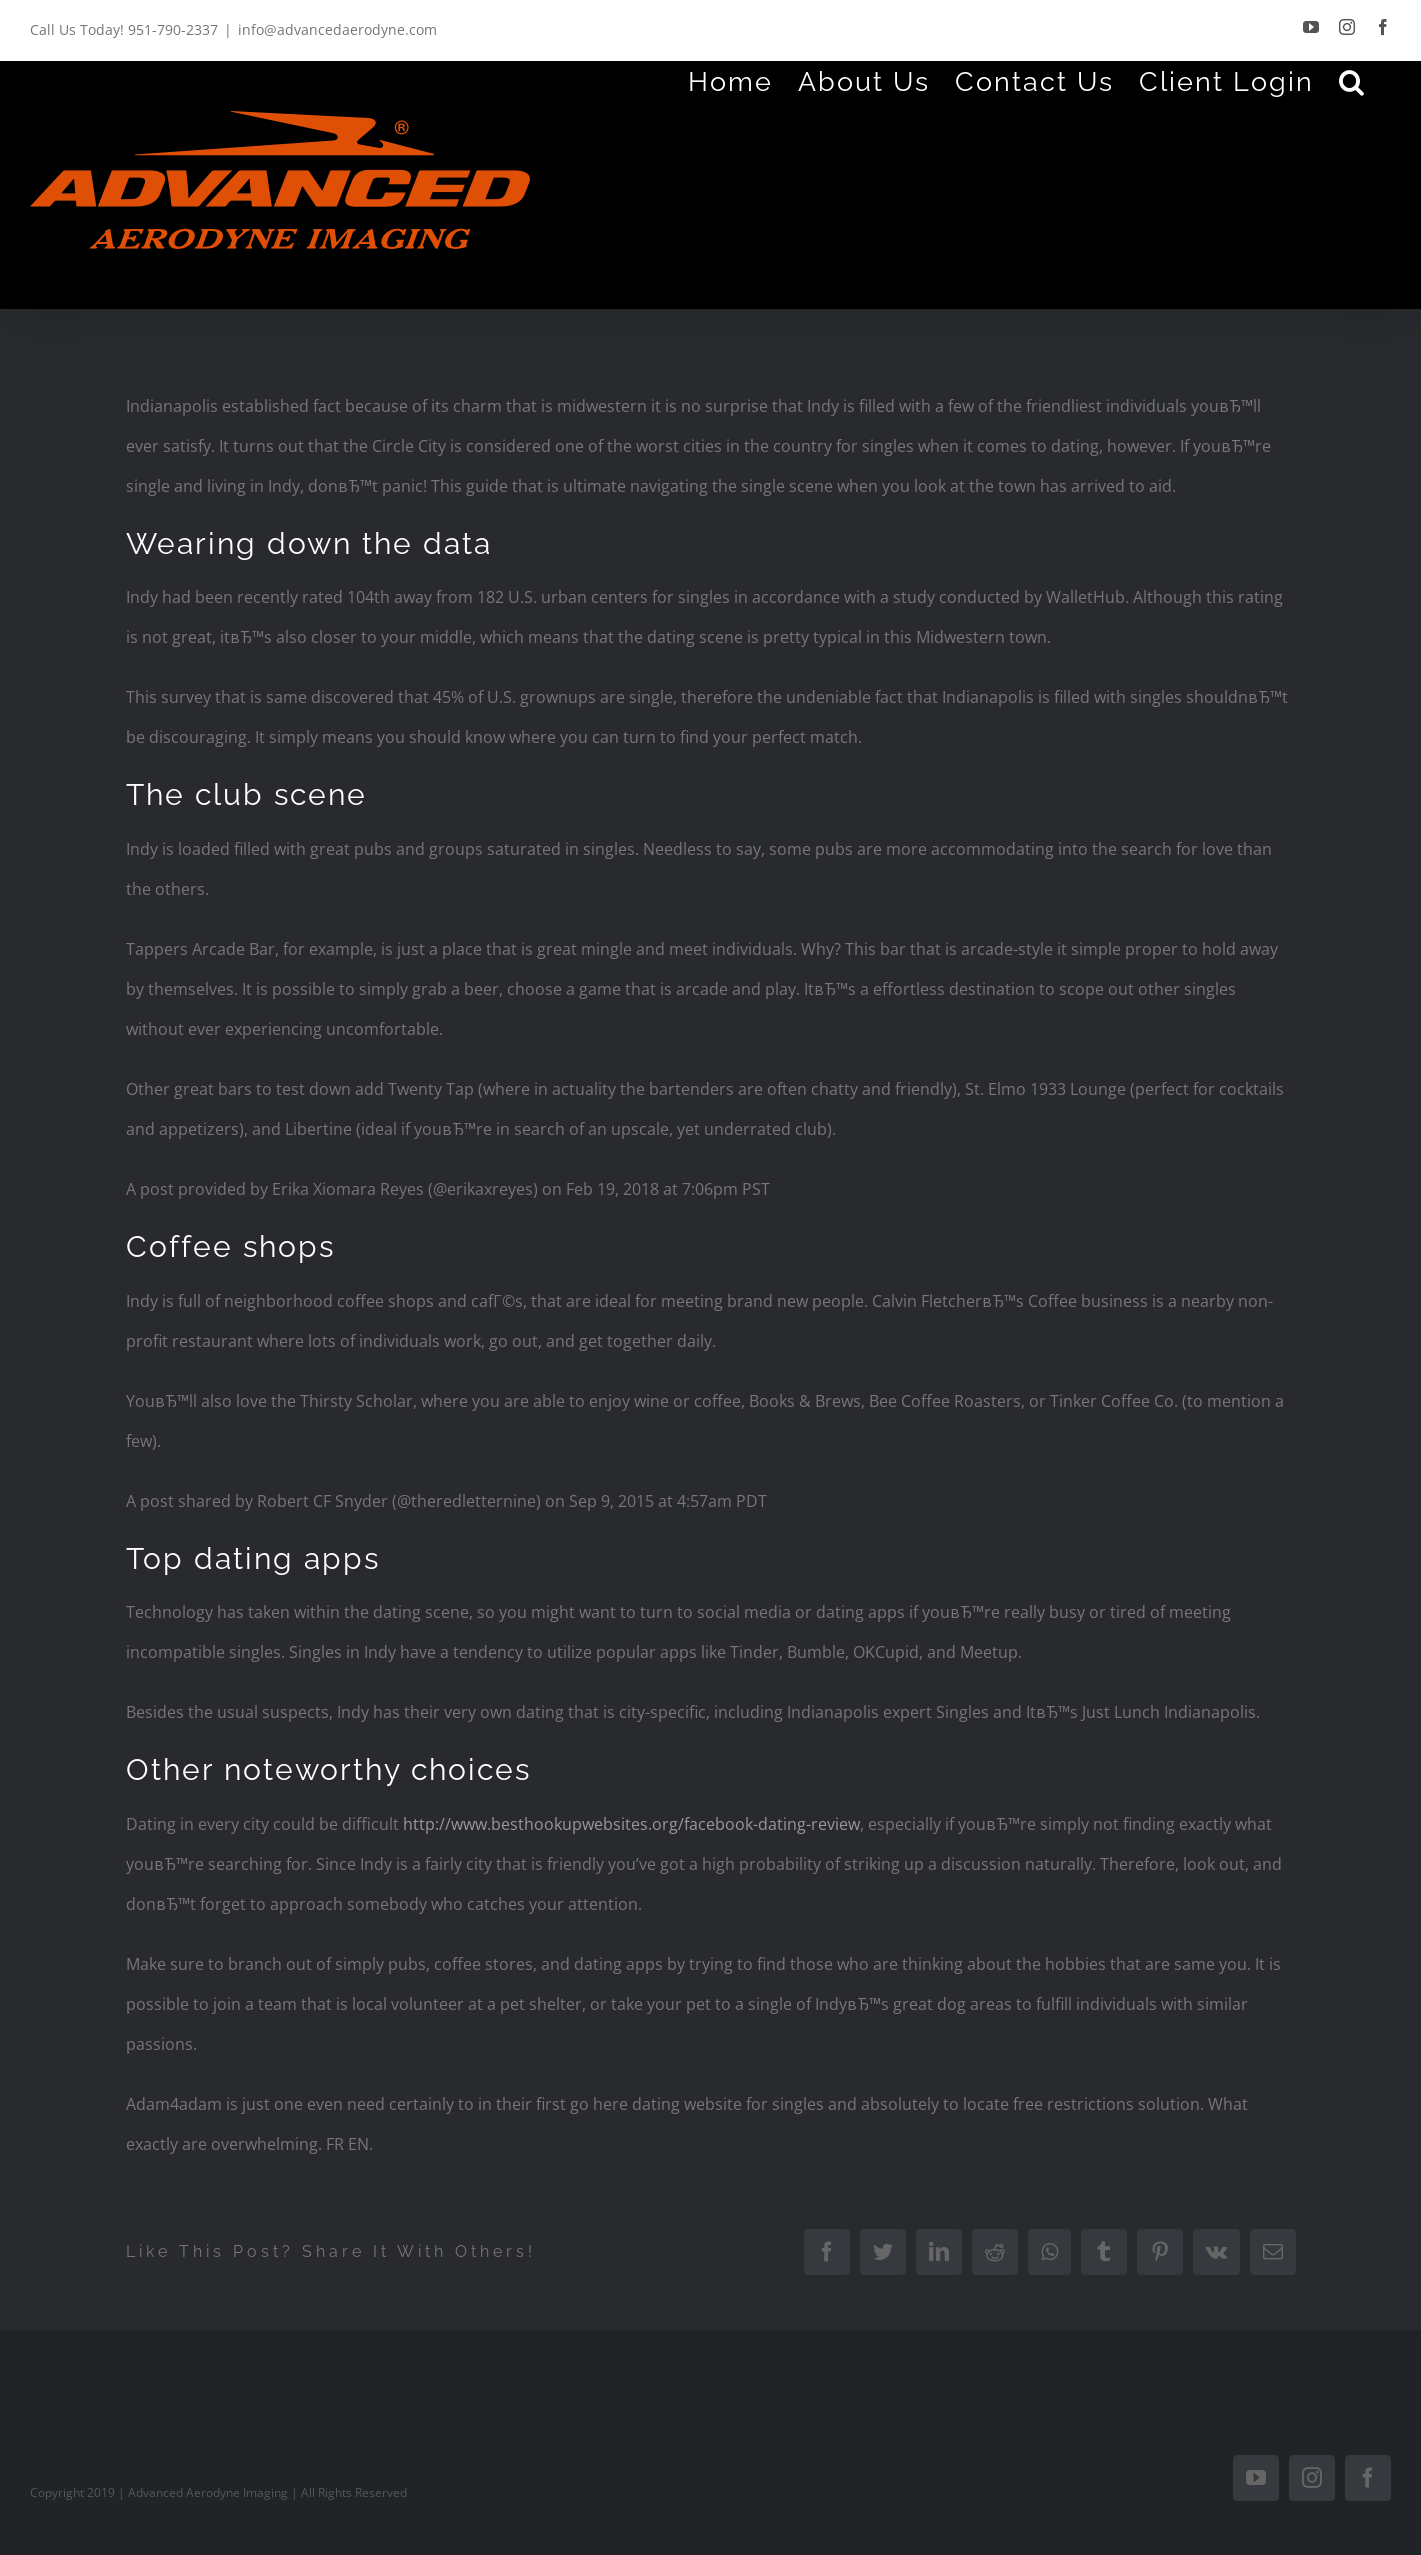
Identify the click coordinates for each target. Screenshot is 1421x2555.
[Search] (1352, 81)
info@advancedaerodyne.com (337, 29)
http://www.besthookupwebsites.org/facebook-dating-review (631, 1824)
